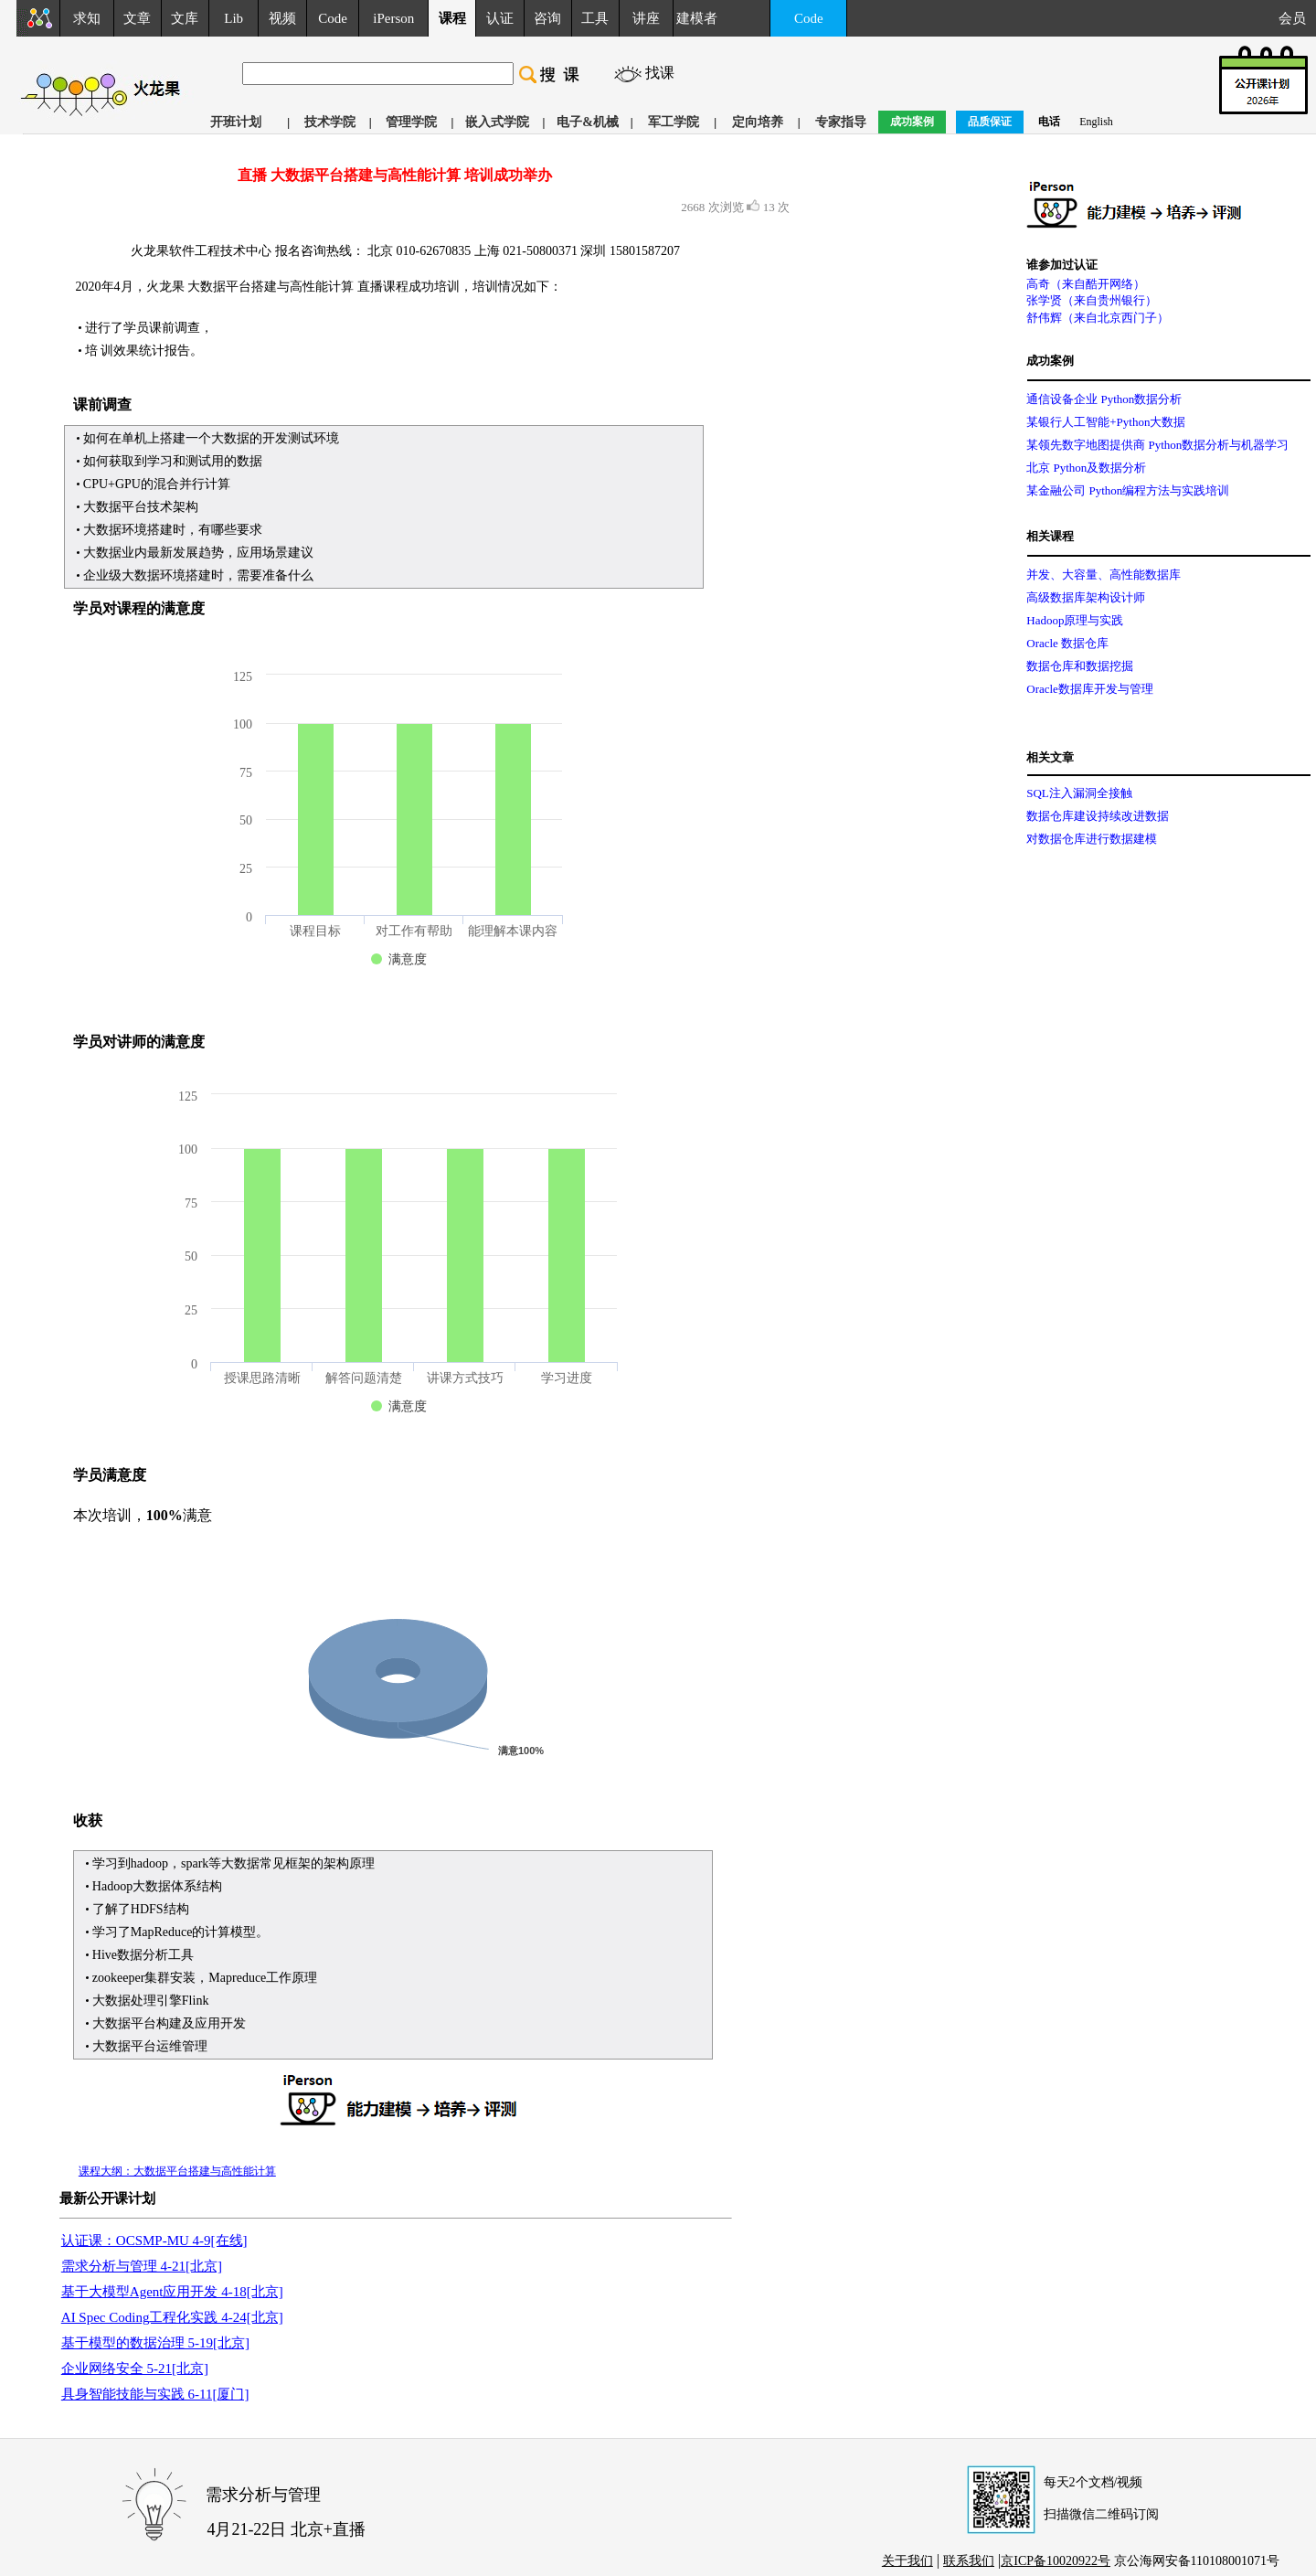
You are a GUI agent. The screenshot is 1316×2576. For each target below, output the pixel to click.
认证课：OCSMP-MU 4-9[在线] (154, 2240)
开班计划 (235, 122)
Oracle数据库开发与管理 (1089, 689)
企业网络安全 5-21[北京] (134, 2368)
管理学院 (411, 122)
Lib (233, 18)
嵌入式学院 (497, 122)
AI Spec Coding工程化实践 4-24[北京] (172, 2317)
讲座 (646, 18)
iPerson (393, 18)
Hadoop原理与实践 (1074, 620)
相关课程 (1050, 536)
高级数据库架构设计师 (1085, 597)
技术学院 (330, 122)
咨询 (547, 18)
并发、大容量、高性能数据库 (1103, 574)
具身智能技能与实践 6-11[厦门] (155, 2394)
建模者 (696, 18)
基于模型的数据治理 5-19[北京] (155, 2343)
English (1096, 121)
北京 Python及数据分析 (1086, 467)
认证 (500, 18)
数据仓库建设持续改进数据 (1097, 816)
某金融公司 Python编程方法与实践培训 (1127, 490)
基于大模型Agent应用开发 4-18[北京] (172, 2291)
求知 (87, 18)
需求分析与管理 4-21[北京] (141, 2266)
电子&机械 (588, 122)
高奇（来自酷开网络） (1085, 284)
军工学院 (673, 122)
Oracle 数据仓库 (1067, 643)
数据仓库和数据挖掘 (1079, 666)
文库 (184, 18)
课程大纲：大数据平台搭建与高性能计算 (177, 2171)
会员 (1297, 18)
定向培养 (757, 122)
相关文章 (1050, 757)
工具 (595, 18)
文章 (137, 18)
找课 (659, 72)
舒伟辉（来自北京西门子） (1097, 318)
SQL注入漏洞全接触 (1079, 793)
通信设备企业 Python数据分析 (1104, 399)
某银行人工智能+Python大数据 (1105, 422)
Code (332, 18)
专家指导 (840, 122)
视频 (282, 18)
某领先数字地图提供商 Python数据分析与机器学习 (1157, 445)
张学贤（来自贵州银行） (1091, 300)
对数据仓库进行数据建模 (1091, 839)
